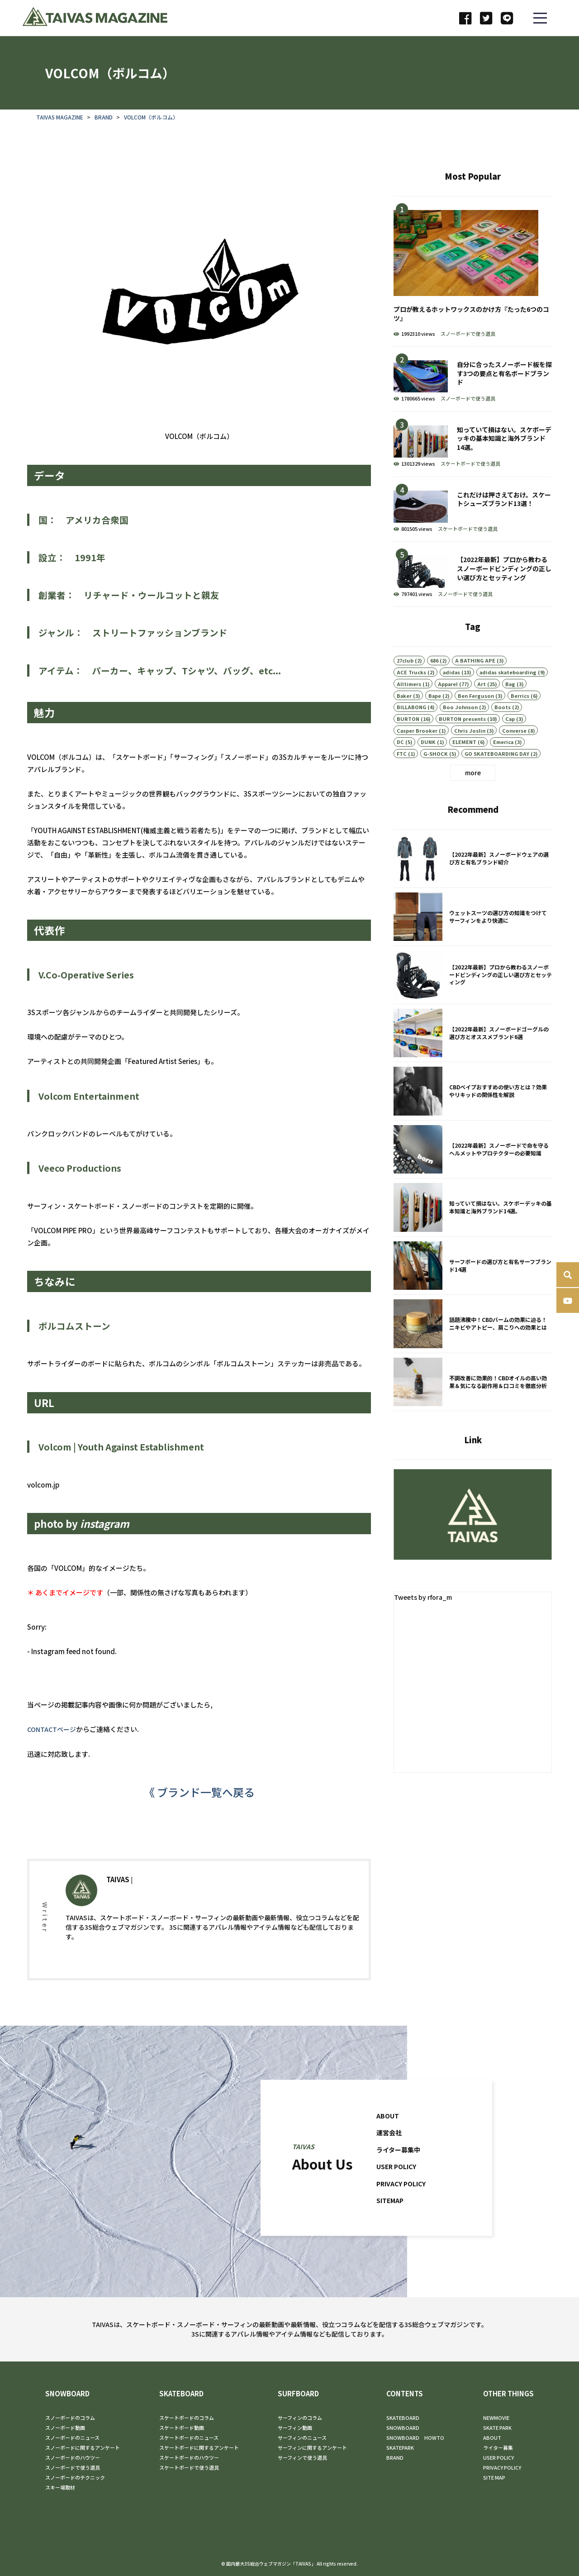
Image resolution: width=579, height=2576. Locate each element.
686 (434, 685)
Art (481, 709)
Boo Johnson (460, 732)
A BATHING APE (475, 685)
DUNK (428, 767)
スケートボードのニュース (188, 2437)
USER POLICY (398, 2180)
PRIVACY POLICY (403, 2197)
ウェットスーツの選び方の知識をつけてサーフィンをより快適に (473, 943)
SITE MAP (494, 2477)
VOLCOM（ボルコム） (151, 128)
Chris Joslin (469, 755)
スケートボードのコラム (186, 2417)
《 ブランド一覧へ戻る (199, 1803)
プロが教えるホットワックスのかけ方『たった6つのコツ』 (473, 297)
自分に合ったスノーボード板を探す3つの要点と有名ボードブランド (473, 404)
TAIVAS (117, 1901)
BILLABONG (411, 732)
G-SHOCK (435, 778)
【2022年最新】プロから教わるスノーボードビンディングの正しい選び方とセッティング (473, 599)
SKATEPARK (400, 2447)
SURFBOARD (298, 2394)
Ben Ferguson (476, 720)
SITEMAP (391, 2214)
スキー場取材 (60, 2487)
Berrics (520, 720)
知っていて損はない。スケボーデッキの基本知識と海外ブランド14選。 (473, 469)
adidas (451, 697)
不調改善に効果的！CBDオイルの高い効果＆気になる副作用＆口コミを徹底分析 (473, 1408)
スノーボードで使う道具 (468, 358)
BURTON (408, 744)
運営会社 (389, 2146)
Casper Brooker (417, 755)
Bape (434, 720)
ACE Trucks (411, 697)
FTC (402, 778)
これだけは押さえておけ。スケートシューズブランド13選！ (473, 534)
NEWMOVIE (496, 2417)
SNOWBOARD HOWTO (415, 2437)
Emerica (503, 767)
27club (405, 685)
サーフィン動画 (295, 2427)
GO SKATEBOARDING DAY (497, 778)
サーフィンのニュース (302, 2437)
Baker (404, 720)
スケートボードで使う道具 (470, 488)
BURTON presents (462, 744)
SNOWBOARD (67, 2394)
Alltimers (409, 709)
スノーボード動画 (65, 2427)
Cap (510, 744)
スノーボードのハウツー (72, 2457)
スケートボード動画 (181, 2427)
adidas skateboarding (507, 697)
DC (400, 767)
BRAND (104, 128)
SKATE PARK (497, 2427)
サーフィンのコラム (300, 2417)
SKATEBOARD (181, 2394)
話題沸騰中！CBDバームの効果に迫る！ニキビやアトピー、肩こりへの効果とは (473, 1350)
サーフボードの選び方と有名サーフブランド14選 (473, 1292)
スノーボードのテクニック (75, 2477)
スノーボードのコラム (70, 2417)
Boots (502, 732)
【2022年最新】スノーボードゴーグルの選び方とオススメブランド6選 (473, 1059)
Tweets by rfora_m (425, 1608)
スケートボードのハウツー (189, 2457)
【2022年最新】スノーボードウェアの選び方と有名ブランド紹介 (473, 885)
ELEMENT (464, 767)
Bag (510, 709)
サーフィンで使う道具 (302, 2457)
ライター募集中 (399, 2163)
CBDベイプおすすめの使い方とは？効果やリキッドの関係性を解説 (473, 1117)
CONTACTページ (53, 1740)
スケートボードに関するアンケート (199, 2447)
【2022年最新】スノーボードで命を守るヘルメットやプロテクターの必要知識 (473, 1175)
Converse (514, 755)
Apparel (448, 709)
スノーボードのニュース (72, 2437)
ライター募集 (498, 2447)
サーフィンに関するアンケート (312, 2447)
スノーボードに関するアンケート (82, 2447)
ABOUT (388, 2129)
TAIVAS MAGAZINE (59, 128)
